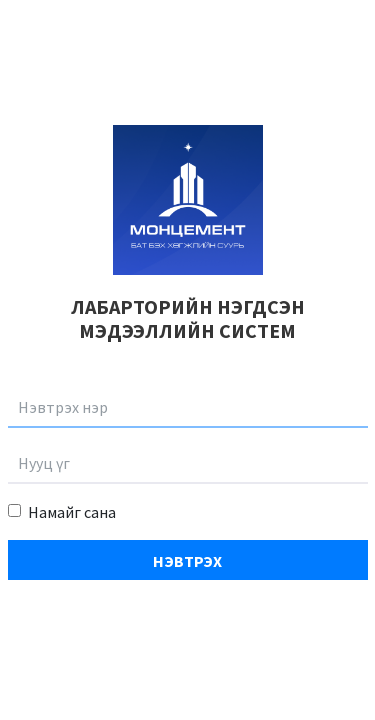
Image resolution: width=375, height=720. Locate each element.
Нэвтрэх (187, 561)
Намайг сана (72, 512)
